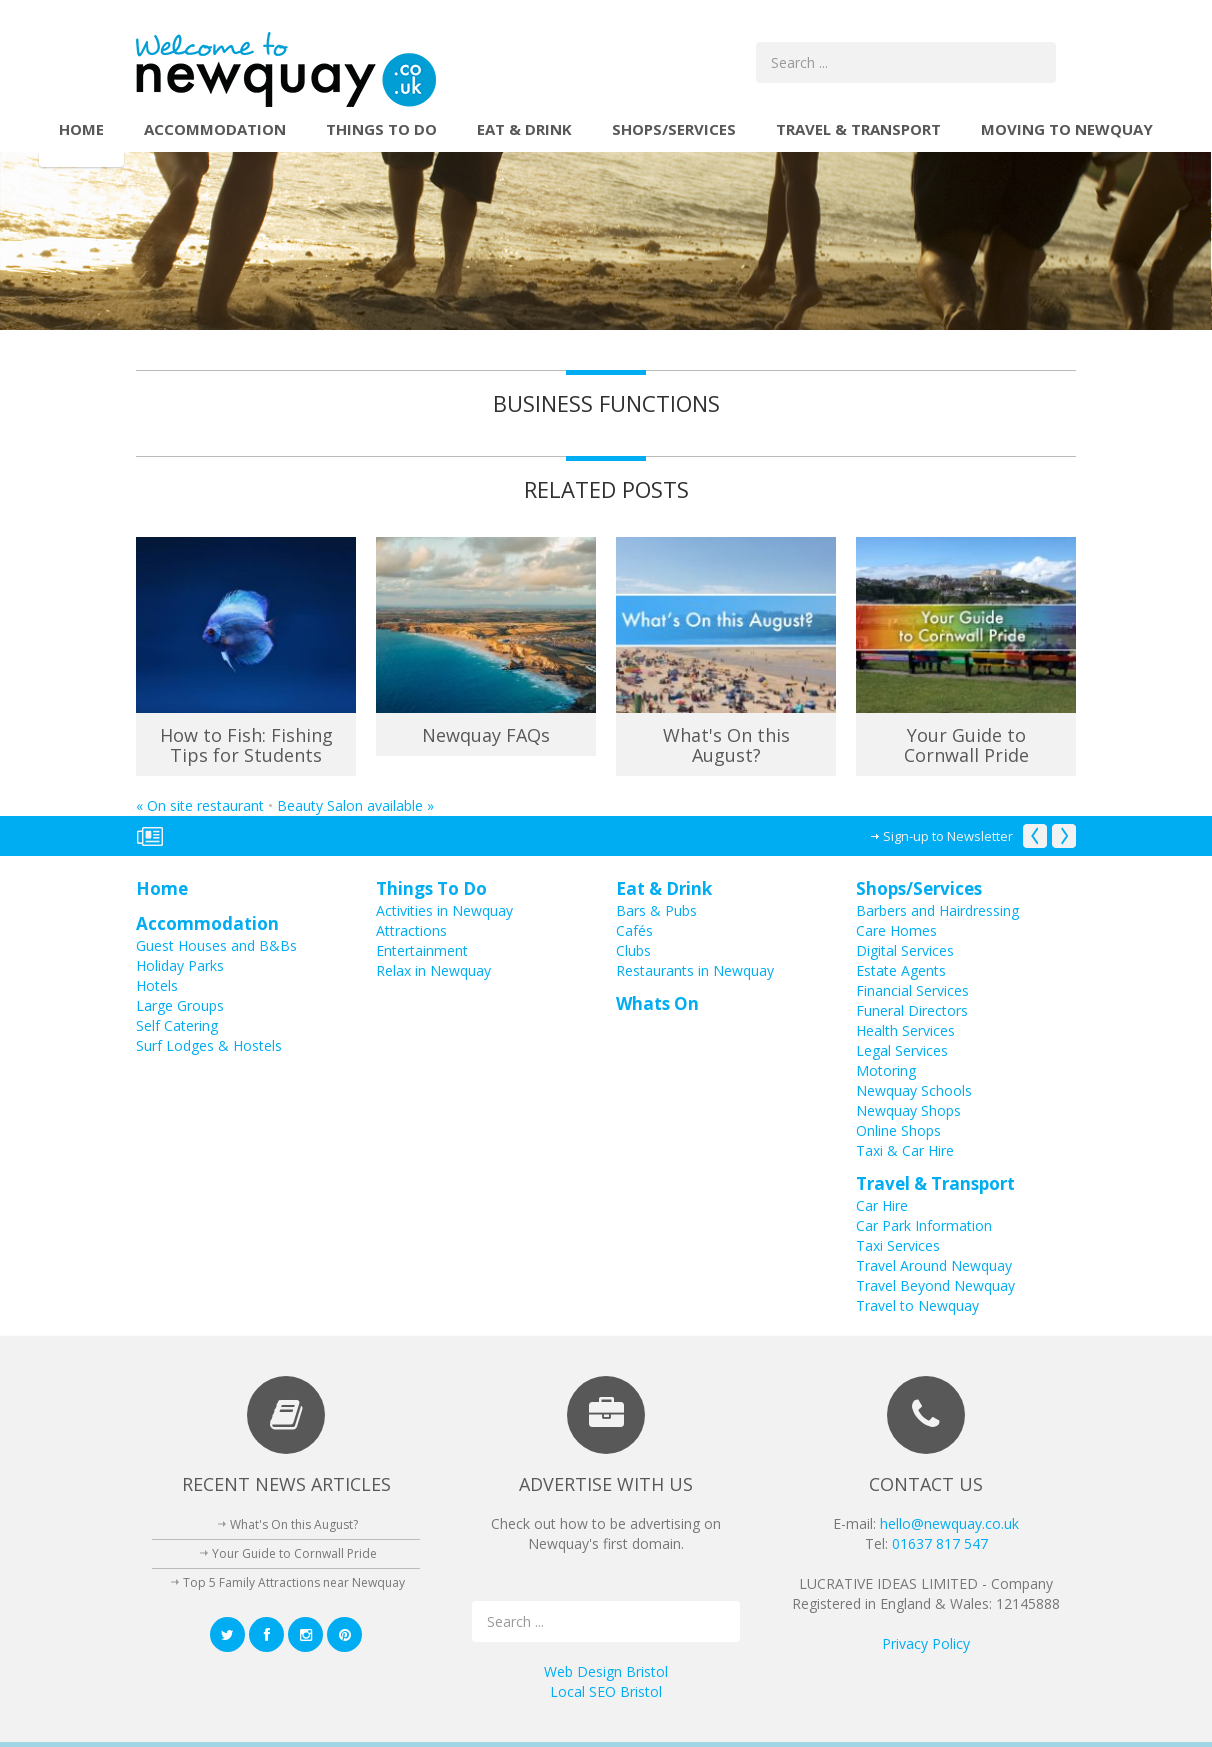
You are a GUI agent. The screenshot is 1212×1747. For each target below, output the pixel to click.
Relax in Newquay (433, 970)
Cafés (634, 930)
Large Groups (180, 1005)
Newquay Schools (914, 1090)
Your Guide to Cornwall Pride (966, 745)
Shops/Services (674, 129)
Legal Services (902, 1050)
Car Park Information (924, 1225)
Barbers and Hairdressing (937, 910)
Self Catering (177, 1025)
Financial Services (912, 990)
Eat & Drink (524, 129)
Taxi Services (898, 1245)
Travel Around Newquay (934, 1265)
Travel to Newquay (917, 1305)
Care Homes (896, 930)
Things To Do (381, 129)
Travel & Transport (858, 129)
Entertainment (422, 950)
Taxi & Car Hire (905, 1150)
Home (81, 129)
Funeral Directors (912, 1010)
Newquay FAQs (486, 735)
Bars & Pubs (656, 910)
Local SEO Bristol (606, 1691)
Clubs (633, 950)
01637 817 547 (940, 1543)
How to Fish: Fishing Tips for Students (246, 745)
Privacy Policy (926, 1643)
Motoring (886, 1070)
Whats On (657, 1003)
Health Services (905, 1030)
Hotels (157, 985)
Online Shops (898, 1130)
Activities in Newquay (444, 910)
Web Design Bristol (606, 1671)
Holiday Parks (180, 965)
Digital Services (905, 950)
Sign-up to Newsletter (948, 836)
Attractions (411, 930)
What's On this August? (726, 745)
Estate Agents (901, 970)
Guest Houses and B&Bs (216, 945)
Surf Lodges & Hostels (209, 1045)
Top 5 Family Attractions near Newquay (294, 1582)
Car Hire (882, 1205)
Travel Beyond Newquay (935, 1285)
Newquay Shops (908, 1110)
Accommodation (215, 129)
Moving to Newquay (1067, 129)
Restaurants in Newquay (695, 970)
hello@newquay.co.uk (949, 1523)
